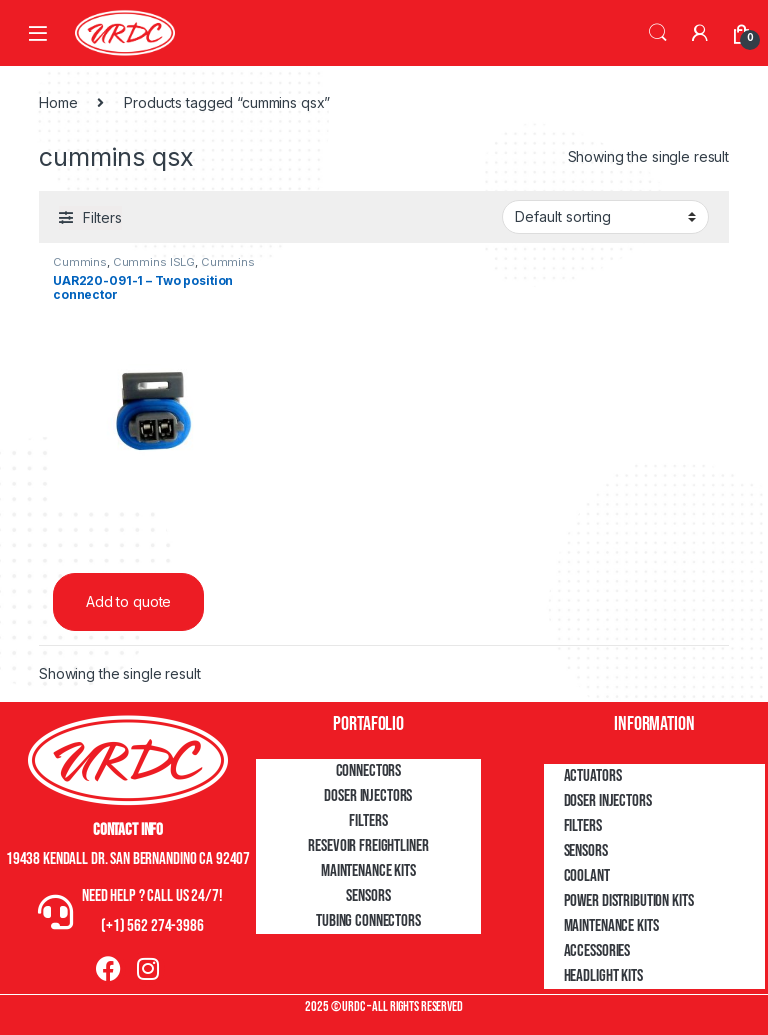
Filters (368, 821)
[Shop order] (605, 217)
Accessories (597, 951)
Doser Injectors (368, 796)
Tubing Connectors (368, 921)
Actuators (593, 776)
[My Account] (700, 33)
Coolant (587, 876)
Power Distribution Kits (629, 901)
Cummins (80, 262)
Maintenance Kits (368, 871)
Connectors (369, 771)
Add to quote (128, 601)
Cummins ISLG (154, 262)
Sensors (368, 896)
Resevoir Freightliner (368, 846)
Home (58, 102)
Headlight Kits (603, 976)
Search (658, 33)
